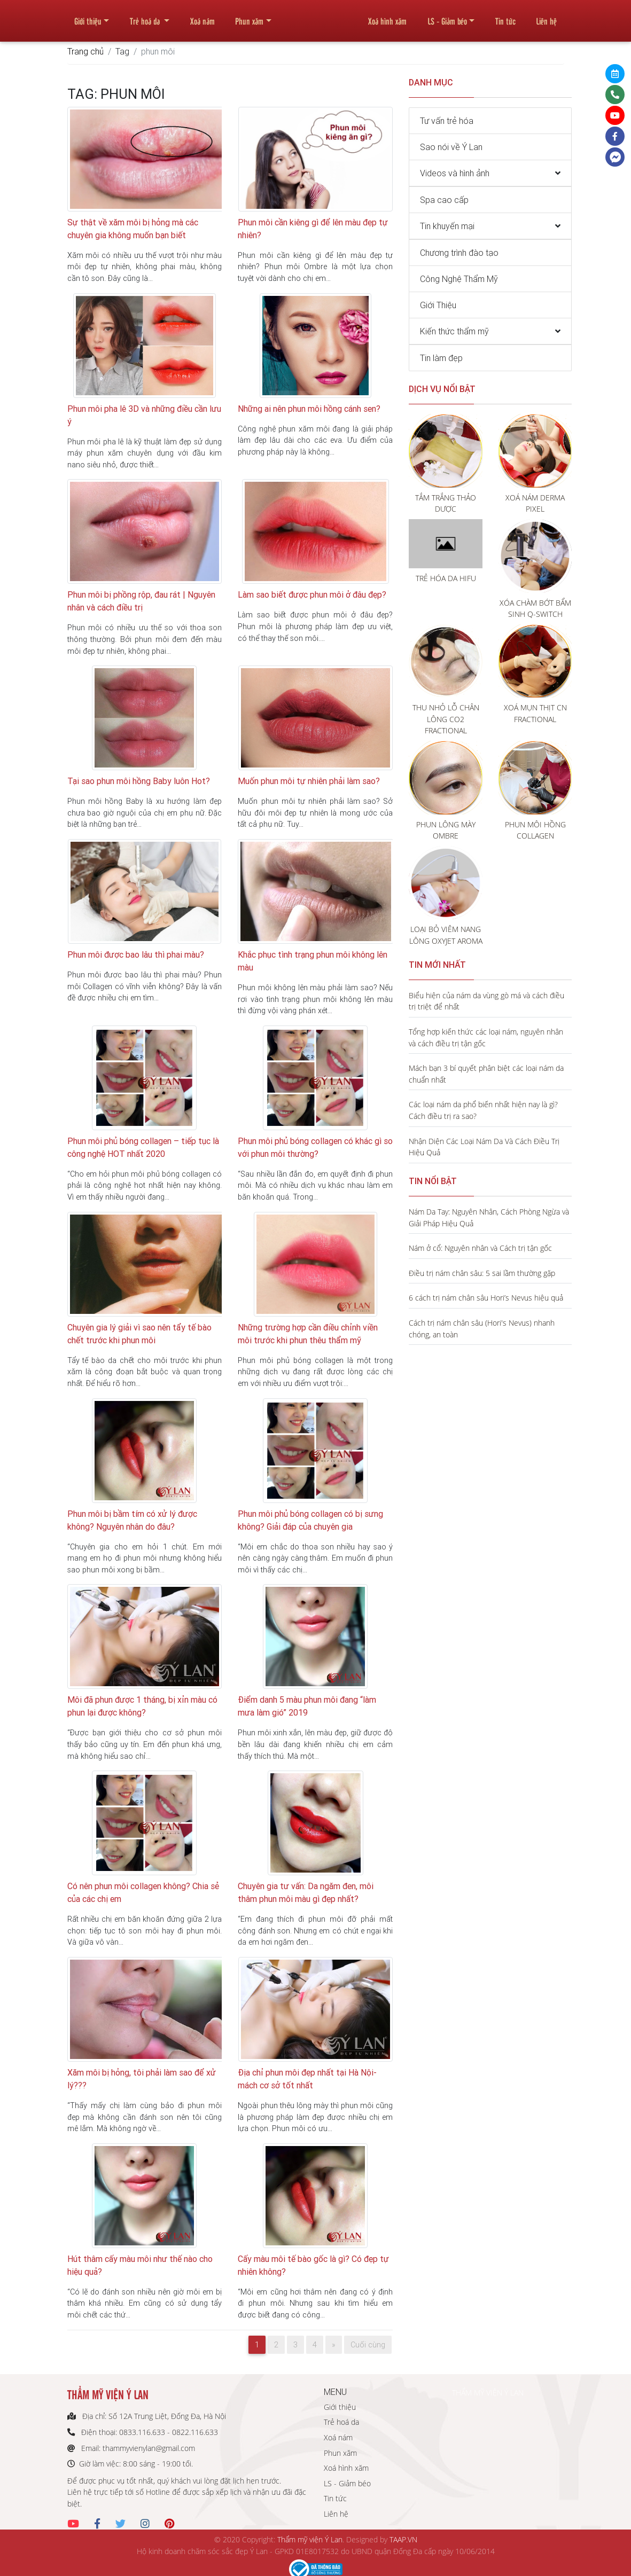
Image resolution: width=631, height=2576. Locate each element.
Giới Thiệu (438, 305)
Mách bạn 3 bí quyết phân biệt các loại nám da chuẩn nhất (486, 1074)
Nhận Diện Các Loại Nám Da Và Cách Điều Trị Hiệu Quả (484, 1147)
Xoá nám (202, 16)
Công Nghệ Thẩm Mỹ (459, 278)
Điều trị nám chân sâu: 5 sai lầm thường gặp (482, 1273)
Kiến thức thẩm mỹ (454, 331)
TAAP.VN (403, 2539)
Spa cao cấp (444, 199)
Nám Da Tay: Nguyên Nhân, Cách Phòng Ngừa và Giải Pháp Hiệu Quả (489, 1217)
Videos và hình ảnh (454, 173)
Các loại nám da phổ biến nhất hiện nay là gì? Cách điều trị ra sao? (483, 1110)
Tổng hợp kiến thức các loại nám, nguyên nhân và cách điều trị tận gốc (486, 1037)
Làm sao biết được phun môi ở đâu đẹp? (312, 594)
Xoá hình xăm (387, 16)
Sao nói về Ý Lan (451, 147)
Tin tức (505, 16)
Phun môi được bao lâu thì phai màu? (135, 954)
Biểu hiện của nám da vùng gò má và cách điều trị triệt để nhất (486, 1001)
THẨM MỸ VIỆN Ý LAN (488, 2392)
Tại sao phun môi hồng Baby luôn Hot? (138, 781)
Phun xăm (249, 16)
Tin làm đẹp (441, 358)
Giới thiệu (88, 16)
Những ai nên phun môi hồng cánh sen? (309, 408)
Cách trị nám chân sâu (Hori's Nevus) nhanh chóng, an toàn (482, 1329)
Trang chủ (85, 51)
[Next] (333, 2345)
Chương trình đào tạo (459, 252)
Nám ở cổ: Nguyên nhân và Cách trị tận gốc (480, 1248)
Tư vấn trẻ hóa (446, 120)
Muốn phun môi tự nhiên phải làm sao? (309, 781)
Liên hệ (546, 16)
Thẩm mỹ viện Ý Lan (309, 2539)
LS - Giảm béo (447, 16)
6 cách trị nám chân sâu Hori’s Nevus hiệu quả (486, 1298)
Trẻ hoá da (146, 16)
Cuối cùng (367, 2345)
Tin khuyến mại (447, 226)
